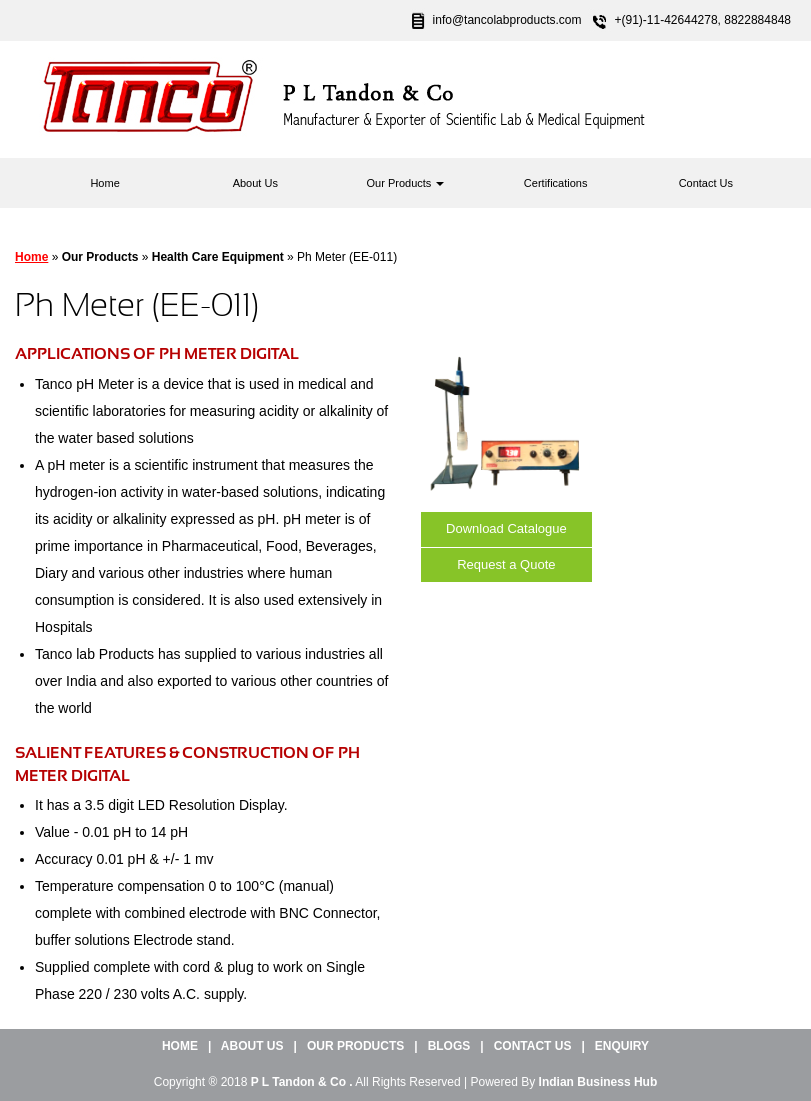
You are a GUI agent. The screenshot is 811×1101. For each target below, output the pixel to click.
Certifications (556, 183)
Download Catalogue (506, 528)
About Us (255, 183)
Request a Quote (506, 564)
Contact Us (706, 183)
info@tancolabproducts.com (507, 20)
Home (104, 183)
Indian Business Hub (598, 1082)
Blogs (449, 1046)
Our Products (406, 183)
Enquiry (622, 1046)
